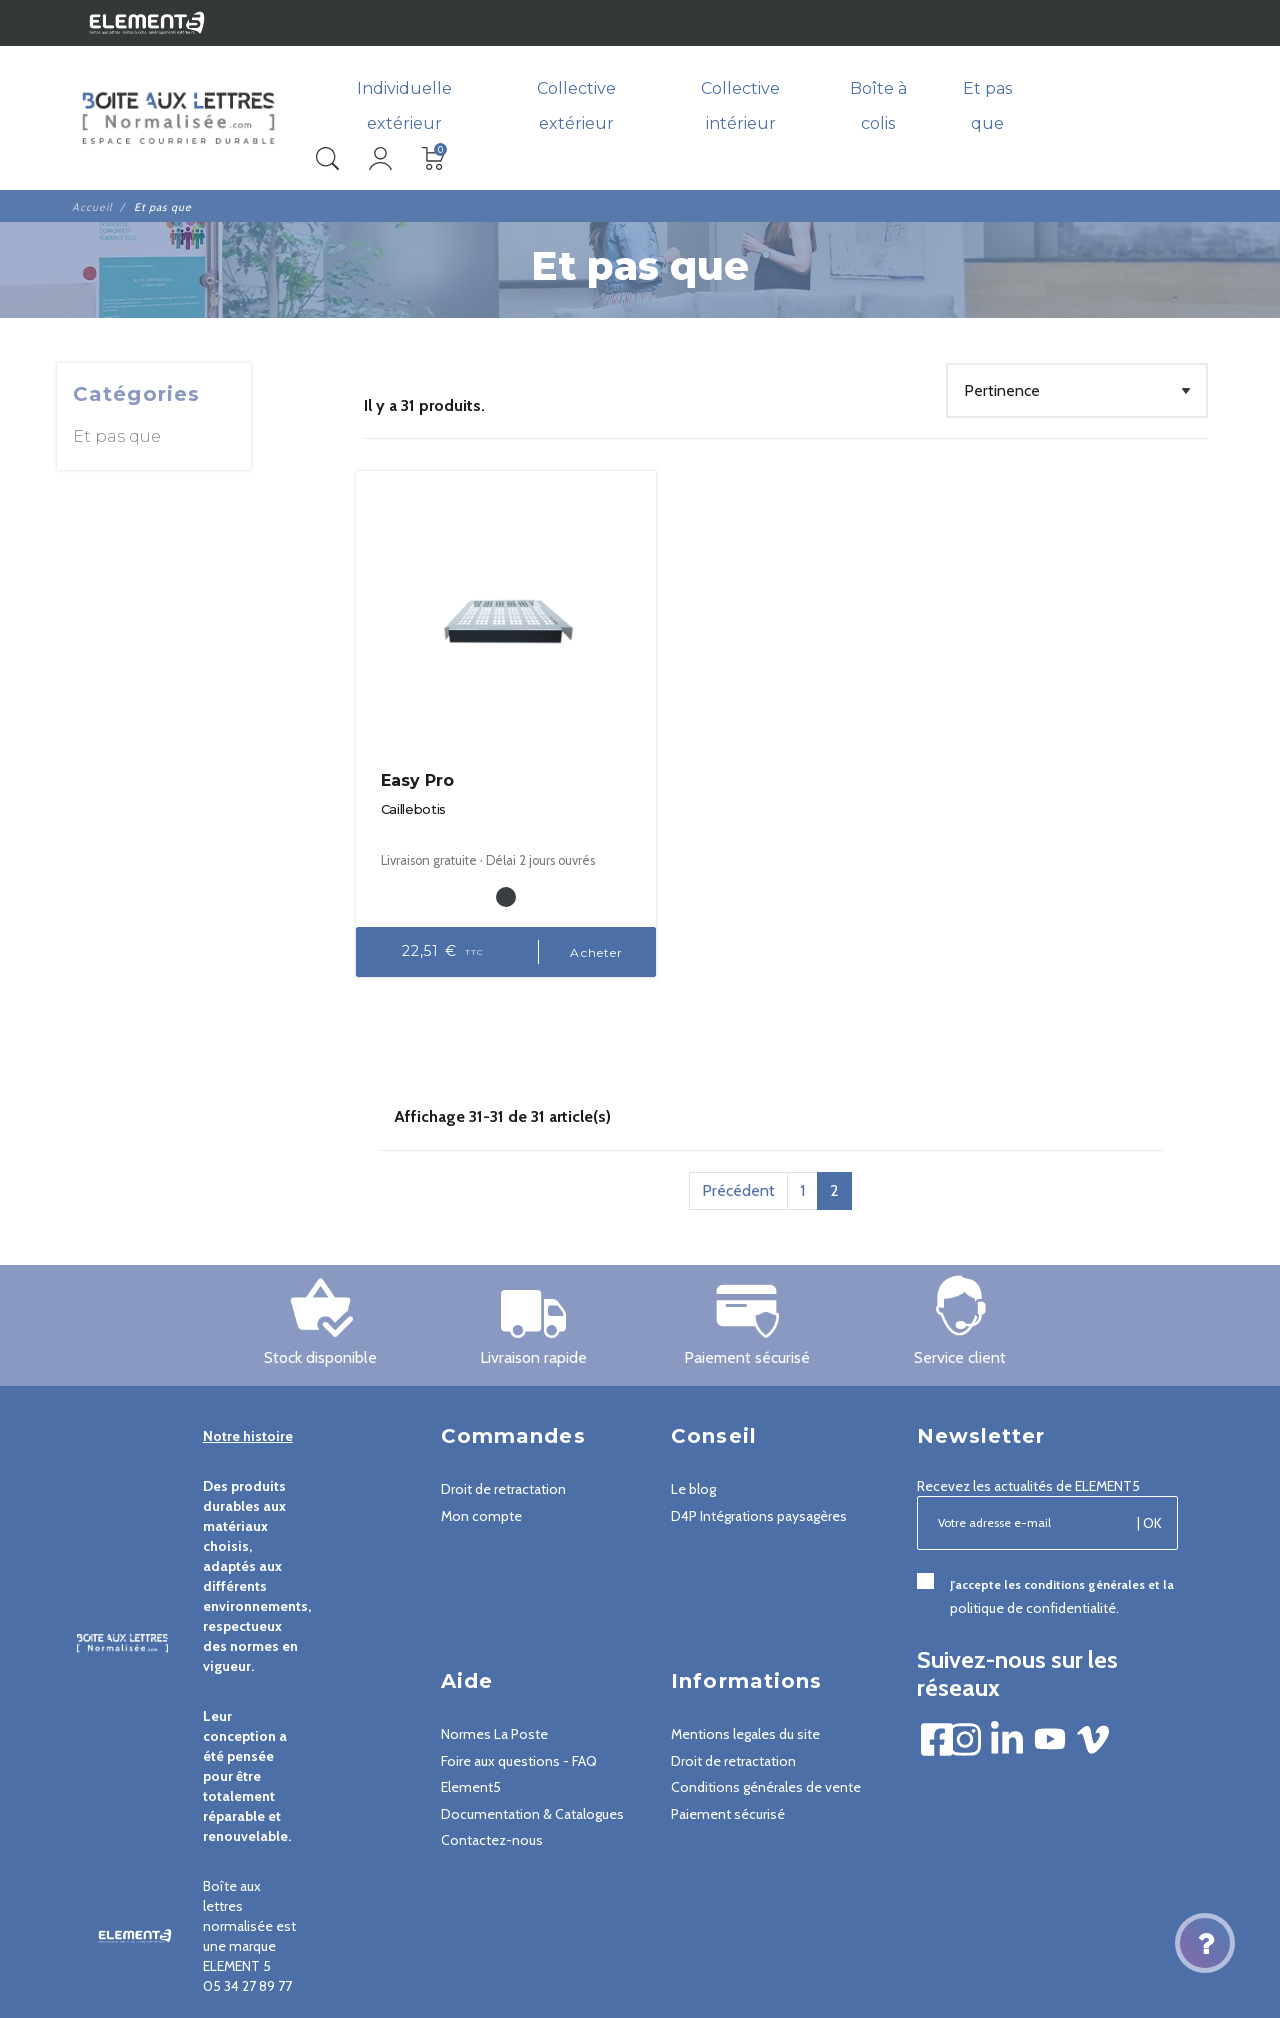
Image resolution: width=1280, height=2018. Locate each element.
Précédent (738, 1172)
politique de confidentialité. (1034, 1590)
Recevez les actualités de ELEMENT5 (1028, 1468)
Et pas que (117, 437)
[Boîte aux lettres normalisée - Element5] (178, 119)
